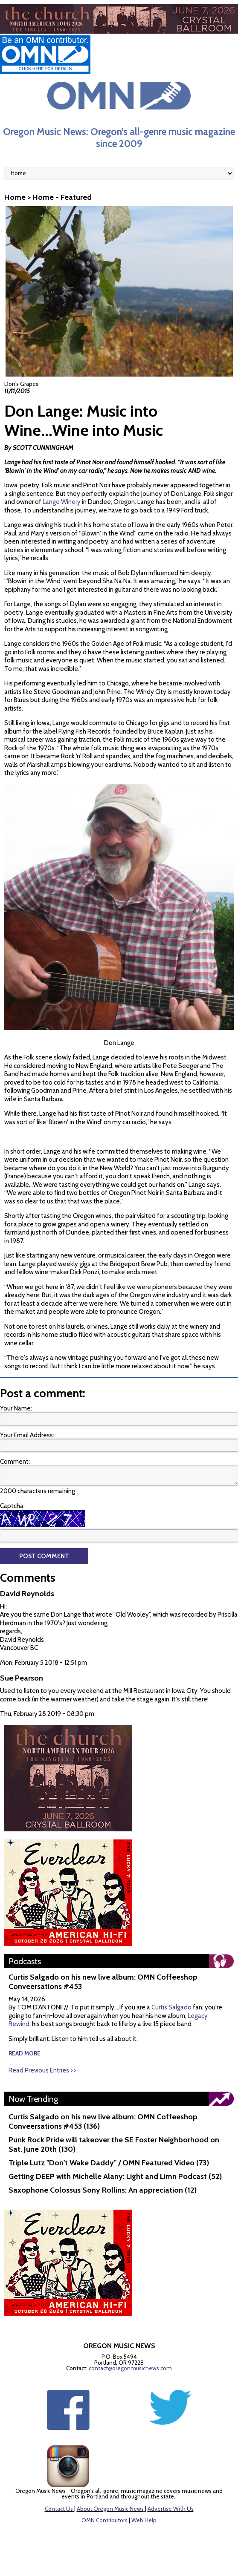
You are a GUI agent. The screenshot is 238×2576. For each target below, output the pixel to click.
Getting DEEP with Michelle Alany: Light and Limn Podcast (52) (115, 2176)
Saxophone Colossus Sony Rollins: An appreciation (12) (103, 2190)
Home (15, 197)
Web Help (144, 2520)
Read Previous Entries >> (42, 2070)
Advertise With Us (171, 2508)
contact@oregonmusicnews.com (130, 2368)
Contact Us (59, 2508)
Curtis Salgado (172, 2007)
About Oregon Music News (110, 2508)
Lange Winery (62, 502)
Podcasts (25, 1961)
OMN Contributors (104, 2520)
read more (25, 2053)
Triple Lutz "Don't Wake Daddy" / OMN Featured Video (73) (109, 2162)
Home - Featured (62, 197)
